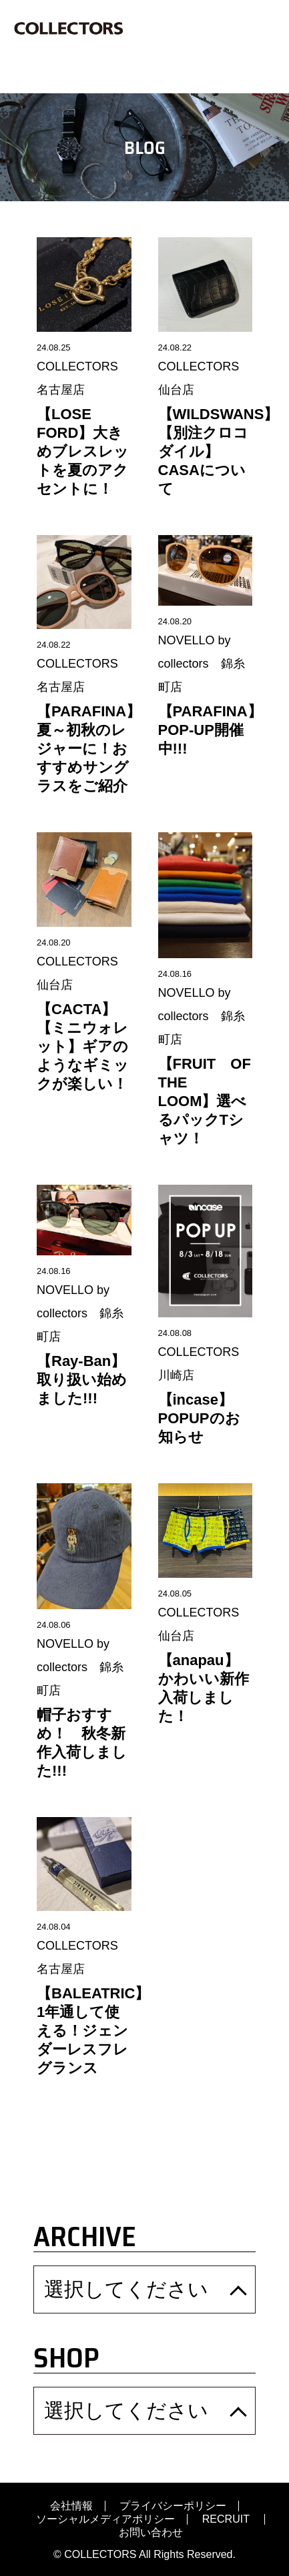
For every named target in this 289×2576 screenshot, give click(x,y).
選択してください (126, 2289)
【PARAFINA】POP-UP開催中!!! (210, 730)
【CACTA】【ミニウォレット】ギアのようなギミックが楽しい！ (83, 1046)
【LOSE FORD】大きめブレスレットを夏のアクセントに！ (83, 451)
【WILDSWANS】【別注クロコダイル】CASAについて (218, 451)
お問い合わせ (151, 2532)
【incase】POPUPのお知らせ (199, 1418)
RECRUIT (227, 2519)
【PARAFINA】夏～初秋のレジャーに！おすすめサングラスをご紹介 (89, 748)
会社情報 (71, 2506)
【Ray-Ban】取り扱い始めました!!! (82, 1380)
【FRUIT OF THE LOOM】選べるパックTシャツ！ (212, 1101)
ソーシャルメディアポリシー (105, 2519)
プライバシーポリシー (172, 2506)
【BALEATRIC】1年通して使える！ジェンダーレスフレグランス (93, 2030)
